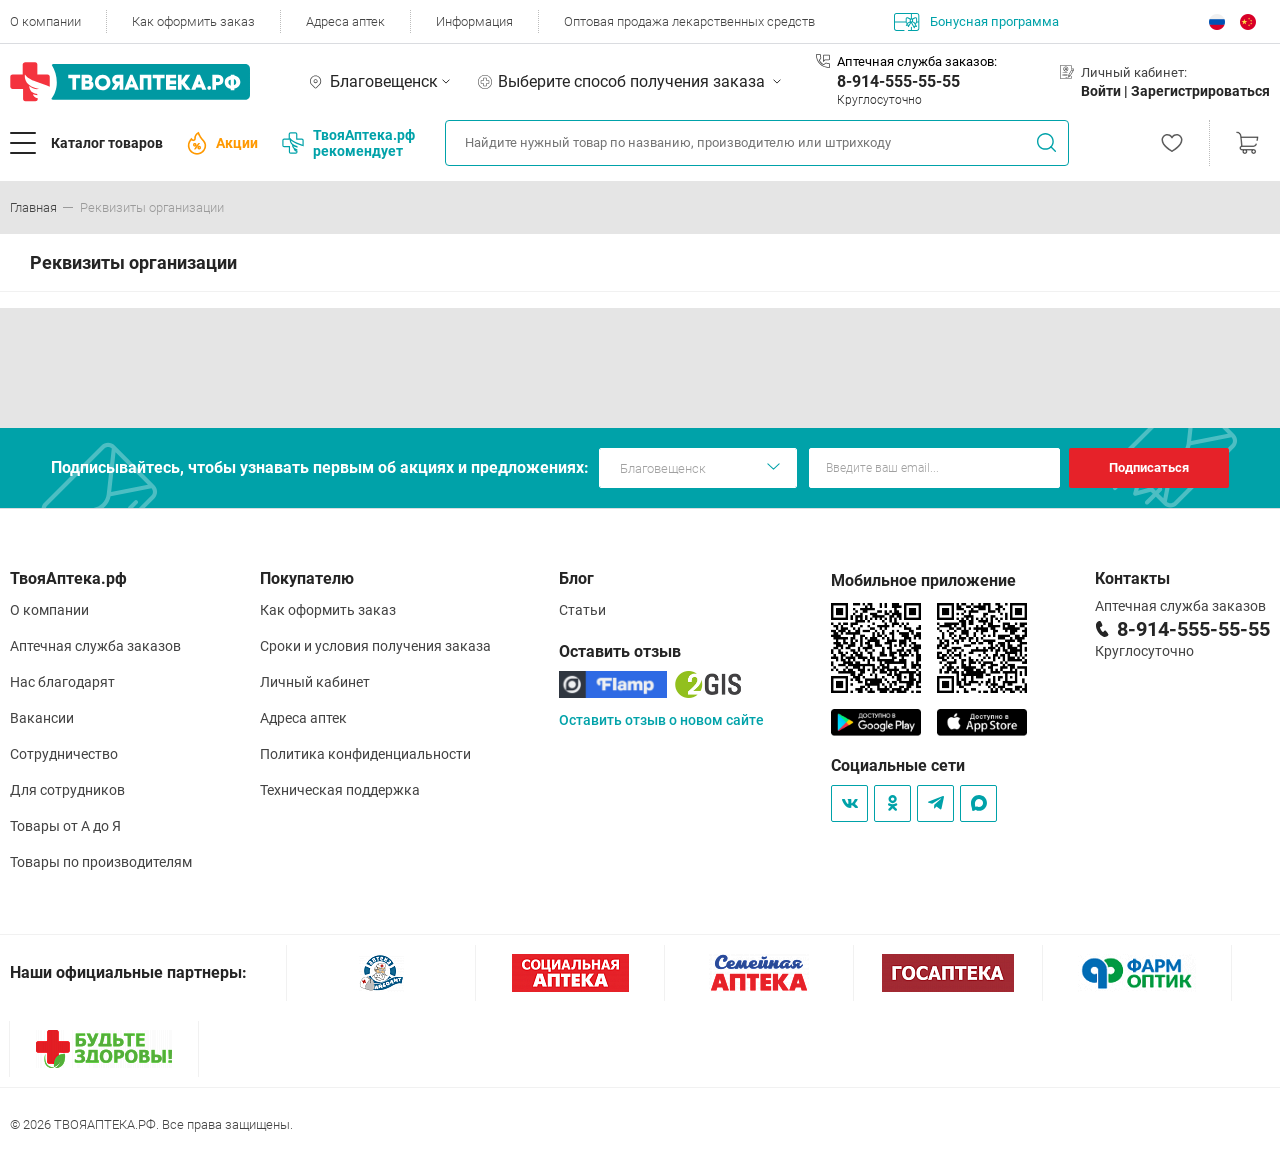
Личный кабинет (315, 682)
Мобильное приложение (923, 580)
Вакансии (42, 718)
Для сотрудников (67, 790)
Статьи (582, 610)
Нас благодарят (62, 682)
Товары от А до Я (65, 826)
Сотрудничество (64, 754)
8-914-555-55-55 (898, 81)
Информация (474, 21)
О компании (45, 21)
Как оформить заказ (193, 21)
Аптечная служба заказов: (917, 61)
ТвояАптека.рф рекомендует (348, 143)
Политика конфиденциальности (365, 754)
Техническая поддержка (340, 790)
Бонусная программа (976, 22)
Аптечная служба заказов (95, 646)
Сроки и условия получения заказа (375, 646)
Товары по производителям (101, 862)
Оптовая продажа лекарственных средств (689, 21)
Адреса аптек (345, 21)
